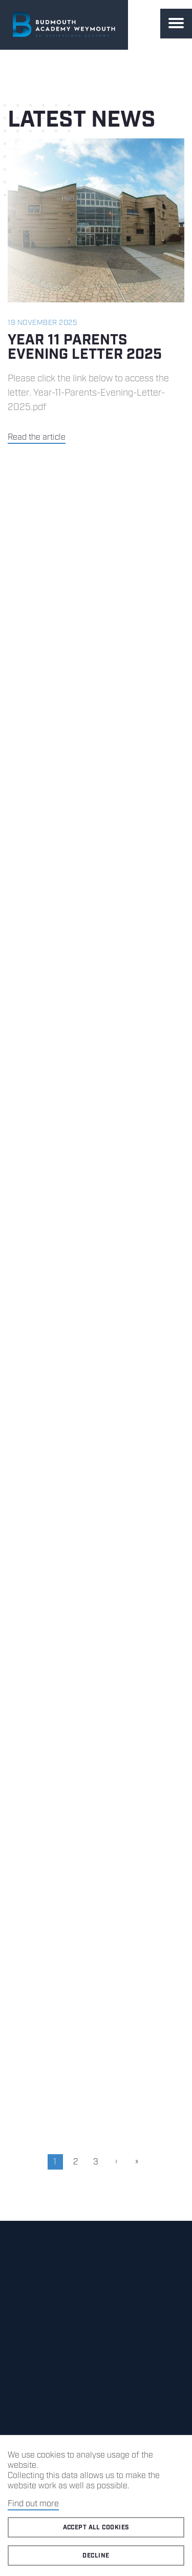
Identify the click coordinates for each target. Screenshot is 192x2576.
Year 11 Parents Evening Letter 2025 (85, 347)
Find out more (33, 2504)
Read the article (37, 437)
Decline (95, 2556)
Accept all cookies (96, 2527)
